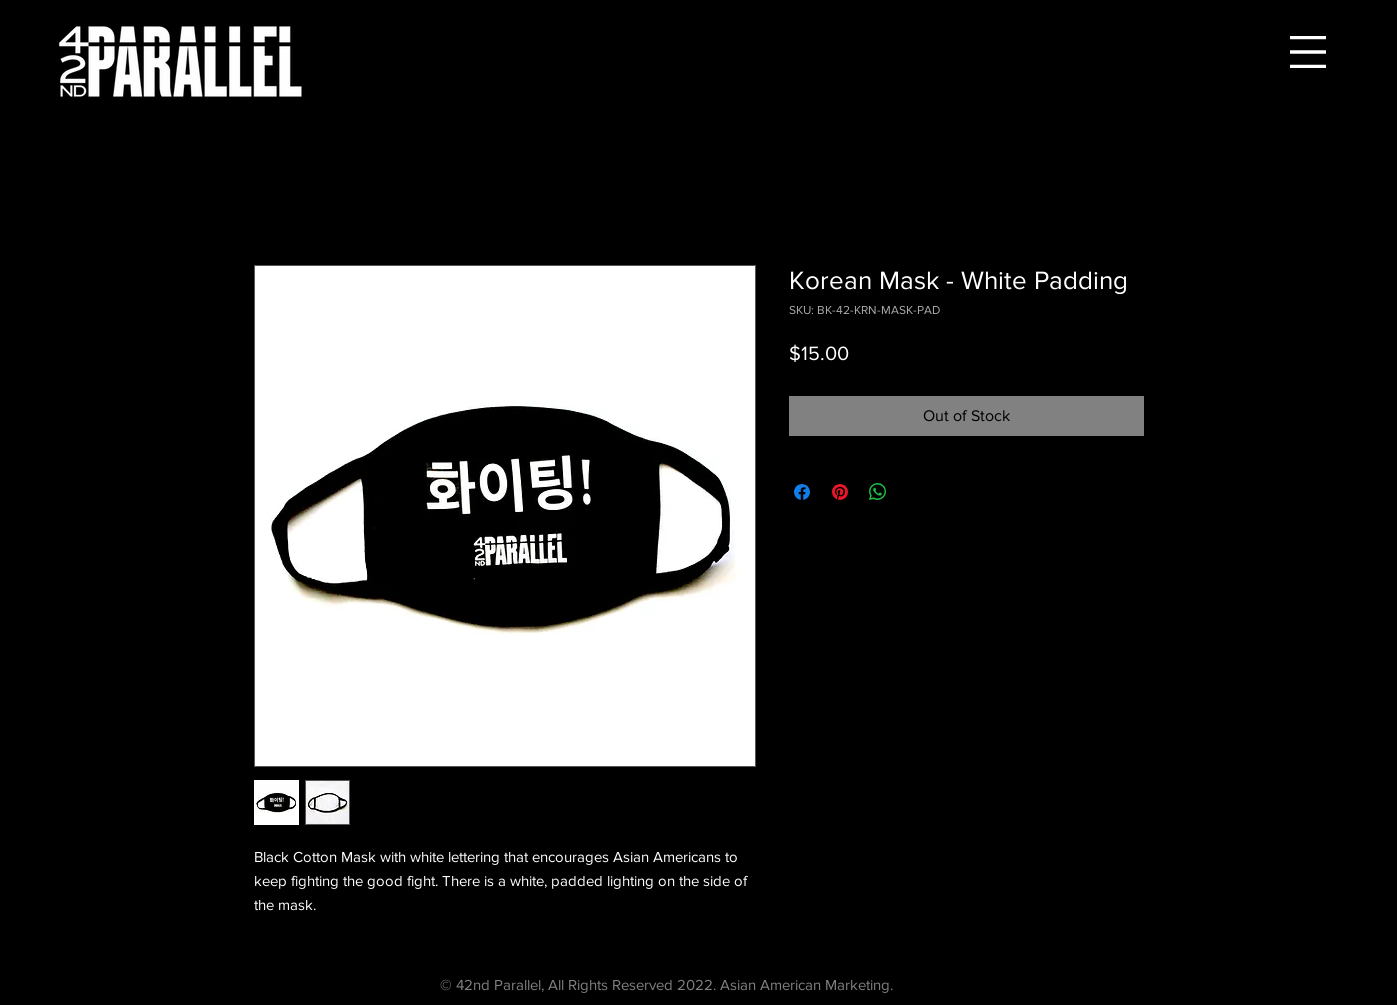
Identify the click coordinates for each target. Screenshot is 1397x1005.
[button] (1308, 52)
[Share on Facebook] (802, 492)
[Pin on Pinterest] (840, 492)
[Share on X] (916, 492)
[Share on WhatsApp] (878, 492)
